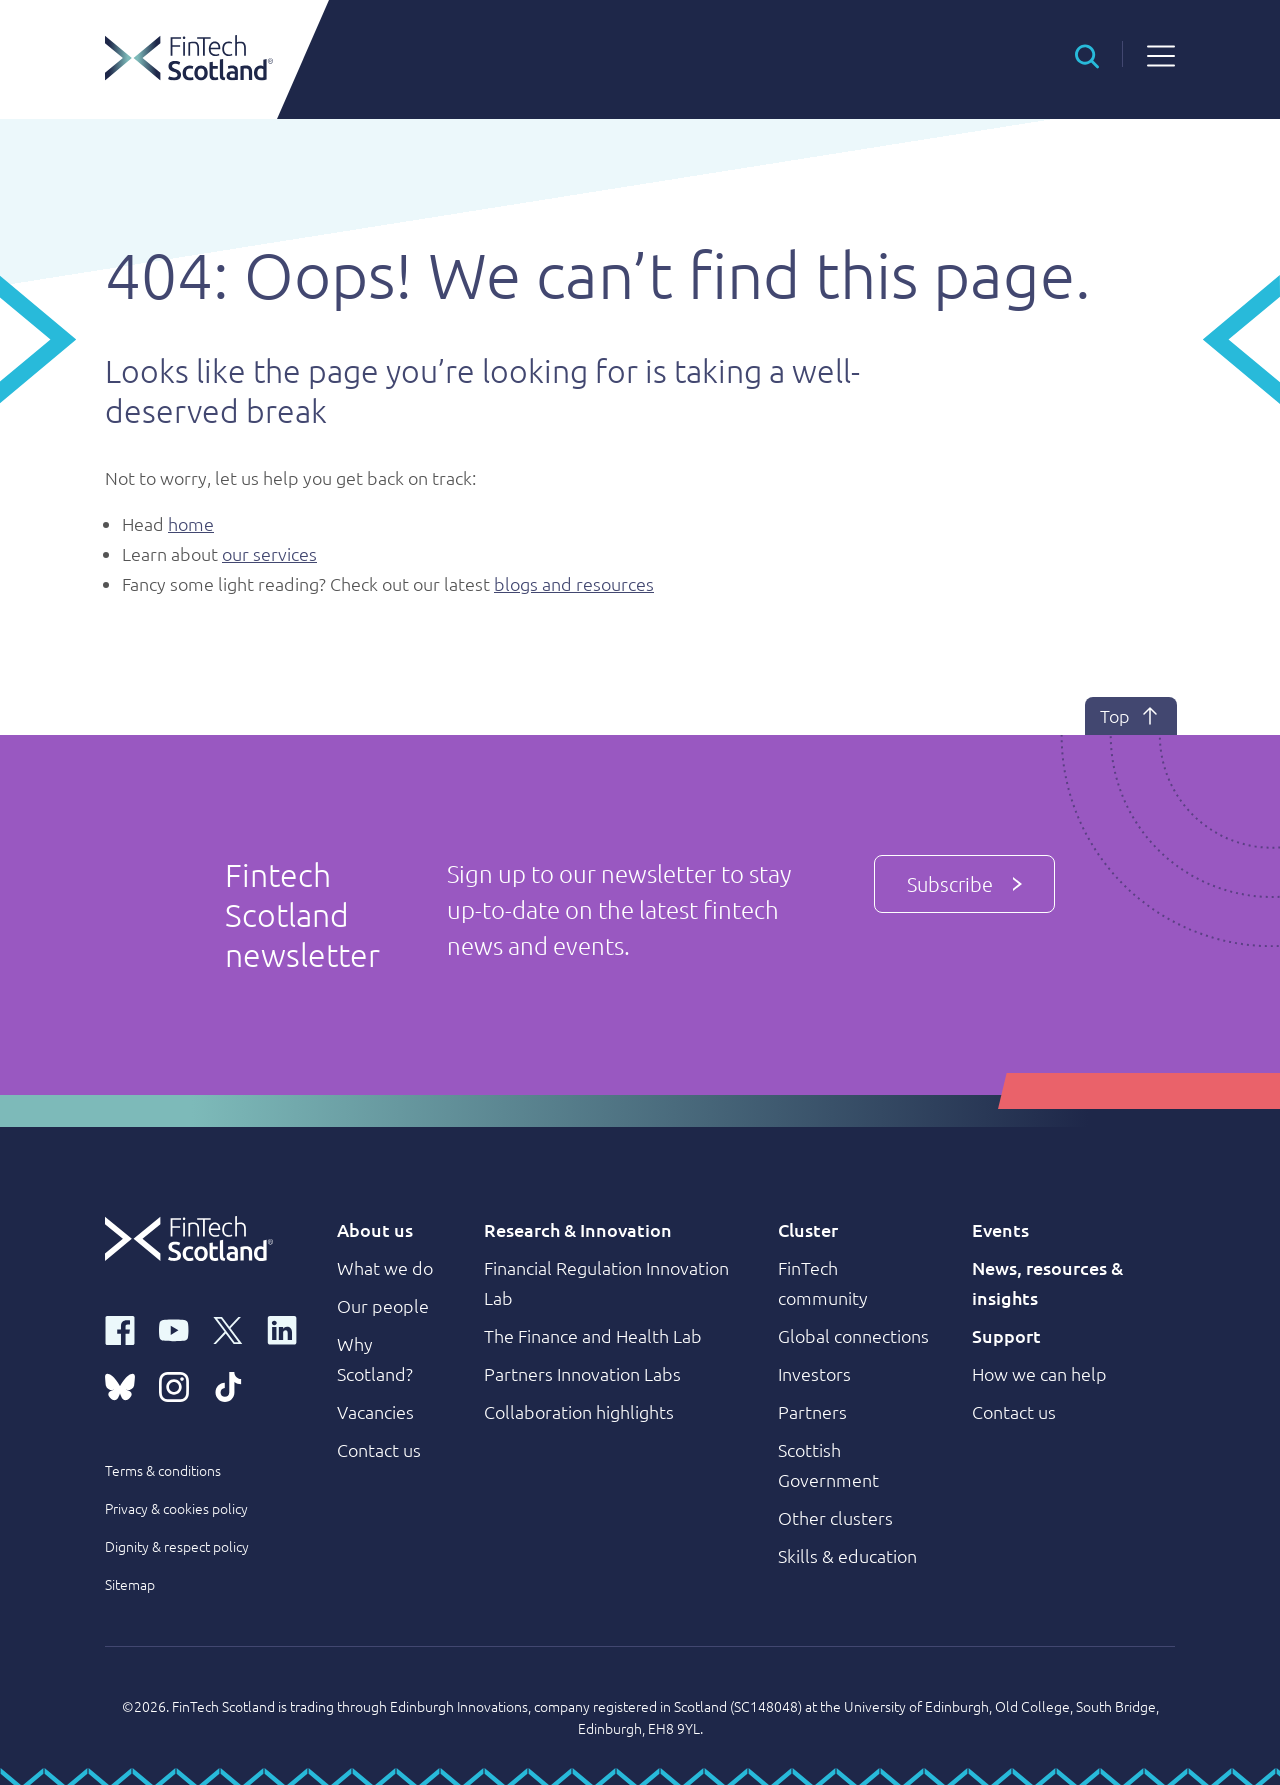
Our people (383, 1305)
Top (1131, 716)
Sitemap (130, 1584)
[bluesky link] (120, 1385)
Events (1000, 1229)
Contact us (379, 1449)
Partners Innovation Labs (582, 1373)
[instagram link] (174, 1385)
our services (269, 553)
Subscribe (964, 884)
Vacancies (375, 1411)
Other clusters (835, 1517)
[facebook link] (120, 1329)
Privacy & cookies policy (176, 1508)
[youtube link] (174, 1329)
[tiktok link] (228, 1385)
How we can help (1039, 1373)
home (191, 523)
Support (1006, 1335)
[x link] (228, 1329)
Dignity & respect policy (177, 1546)
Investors (814, 1373)
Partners (812, 1411)
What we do (385, 1267)
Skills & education (847, 1555)
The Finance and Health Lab (593, 1335)
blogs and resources (574, 583)
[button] (1087, 54)
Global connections (853, 1335)
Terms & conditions (163, 1470)
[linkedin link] (282, 1329)
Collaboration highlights (579, 1411)
